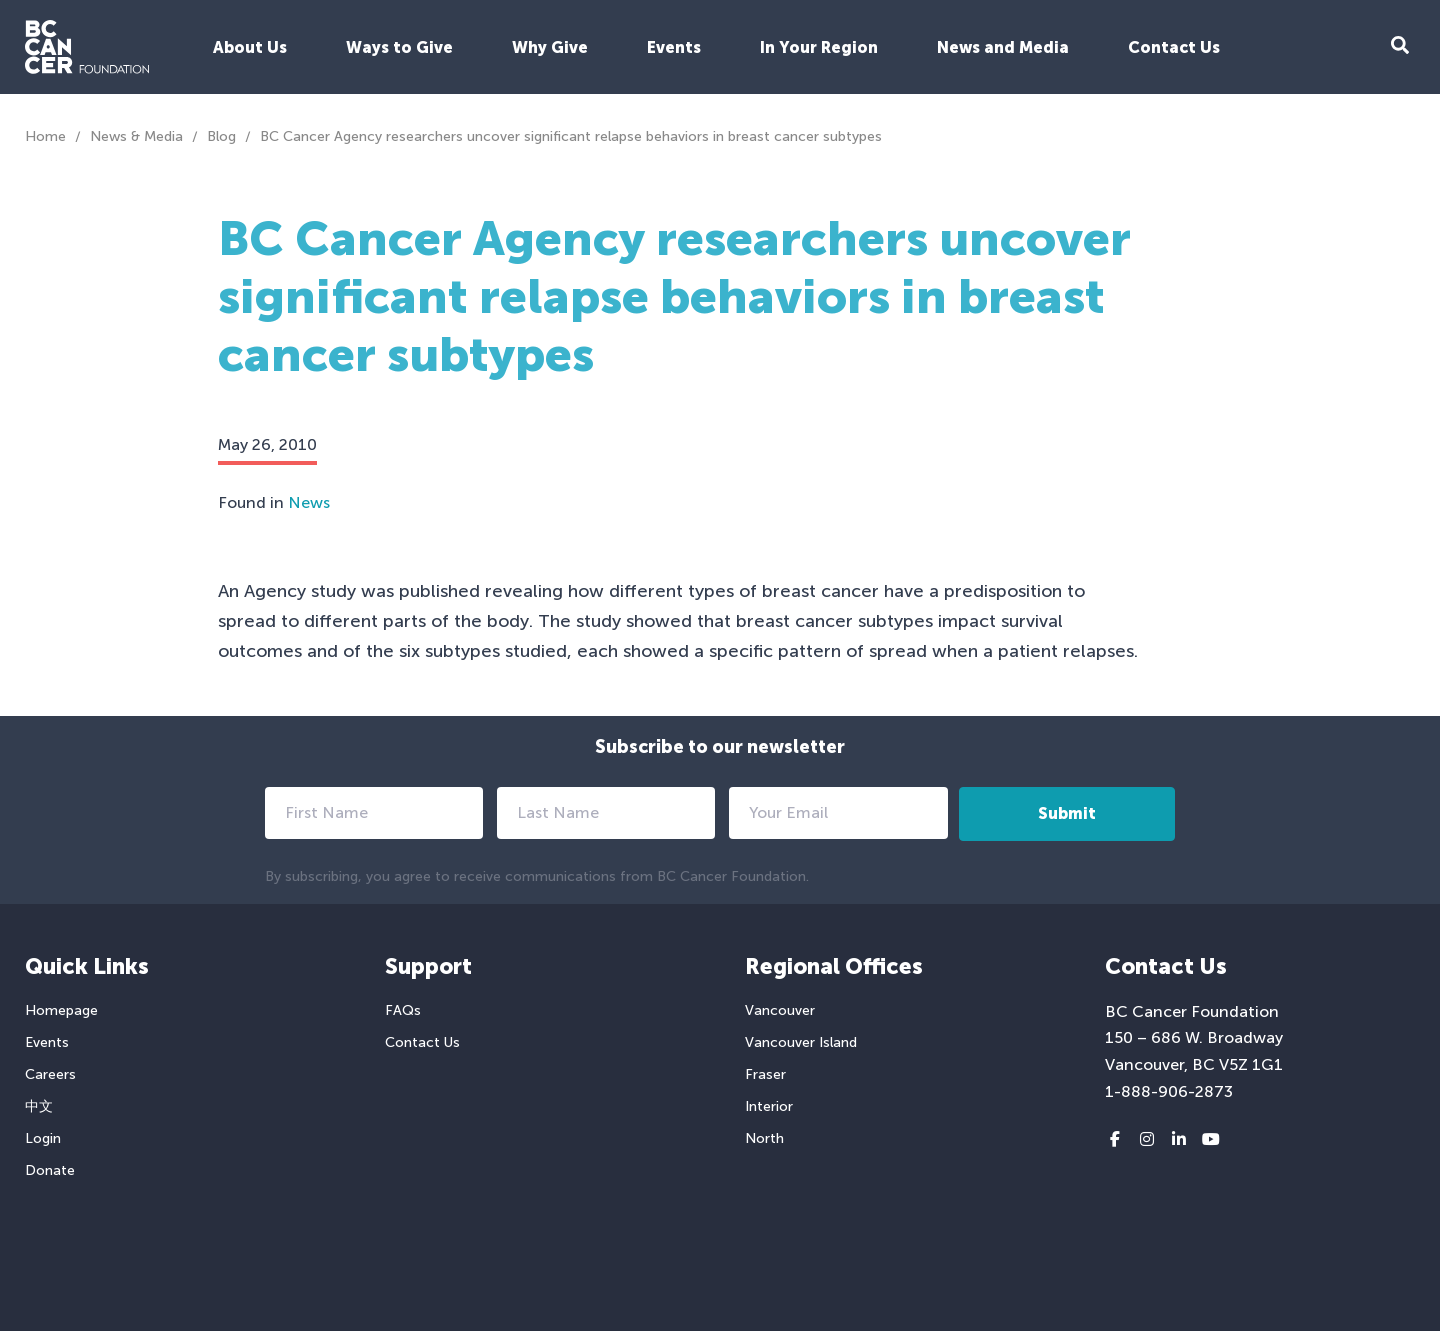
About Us (250, 47)
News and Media (1003, 47)
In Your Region (819, 47)
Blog (221, 136)
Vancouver (780, 1010)
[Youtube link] (1211, 1140)
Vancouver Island (801, 1042)
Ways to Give (399, 47)
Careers (50, 1074)
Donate (50, 1170)
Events (674, 47)
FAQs (403, 1010)
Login (43, 1138)
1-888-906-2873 (1169, 1091)
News (309, 502)
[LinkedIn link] (1179, 1140)
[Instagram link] (1147, 1140)
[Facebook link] (1115, 1140)
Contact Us (1174, 47)
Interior (769, 1106)
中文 (39, 1106)
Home (45, 136)
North (764, 1138)
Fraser (765, 1074)
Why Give (550, 47)
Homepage (61, 1010)
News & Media (136, 136)
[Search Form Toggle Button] (1400, 47)
